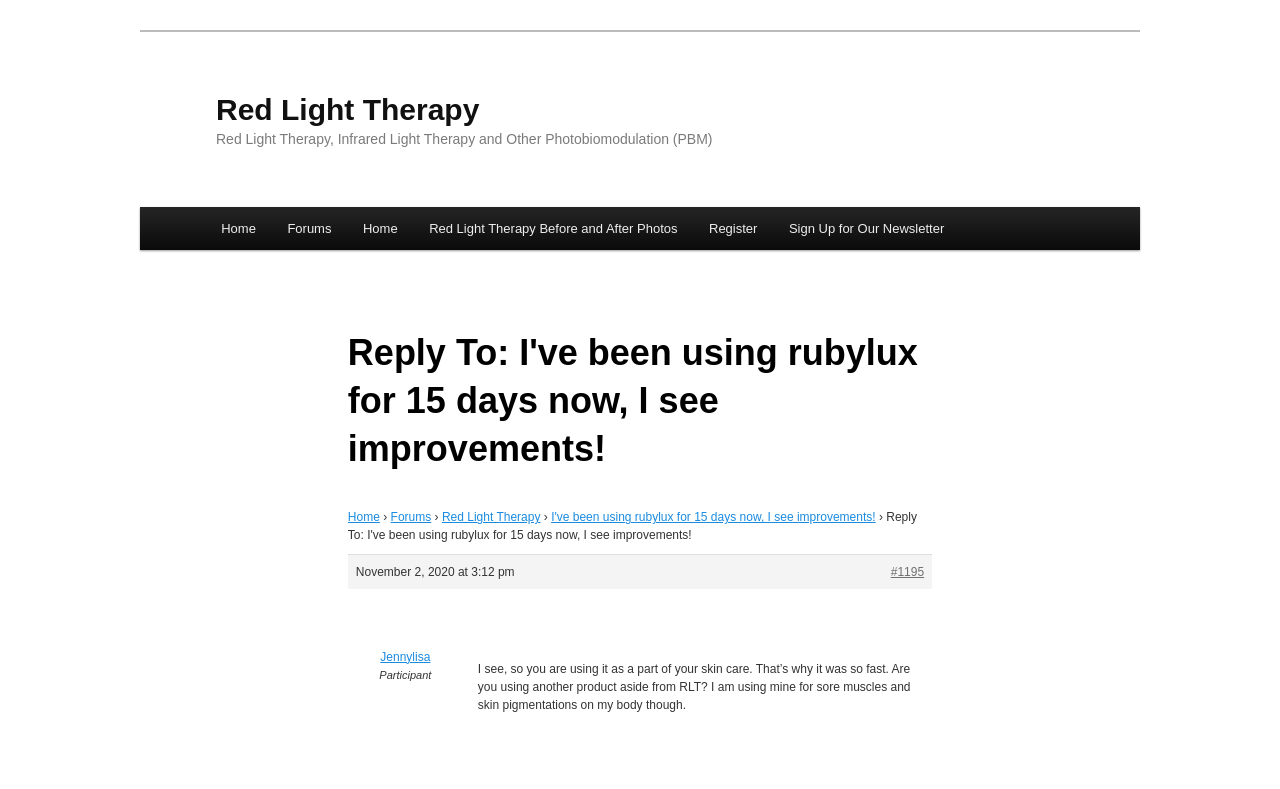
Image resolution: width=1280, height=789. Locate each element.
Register (733, 228)
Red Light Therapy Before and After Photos (553, 228)
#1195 (907, 572)
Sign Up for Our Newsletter (866, 228)
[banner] (640, 123)
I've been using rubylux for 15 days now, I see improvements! (713, 517)
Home (238, 228)
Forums (309, 228)
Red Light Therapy (347, 109)
